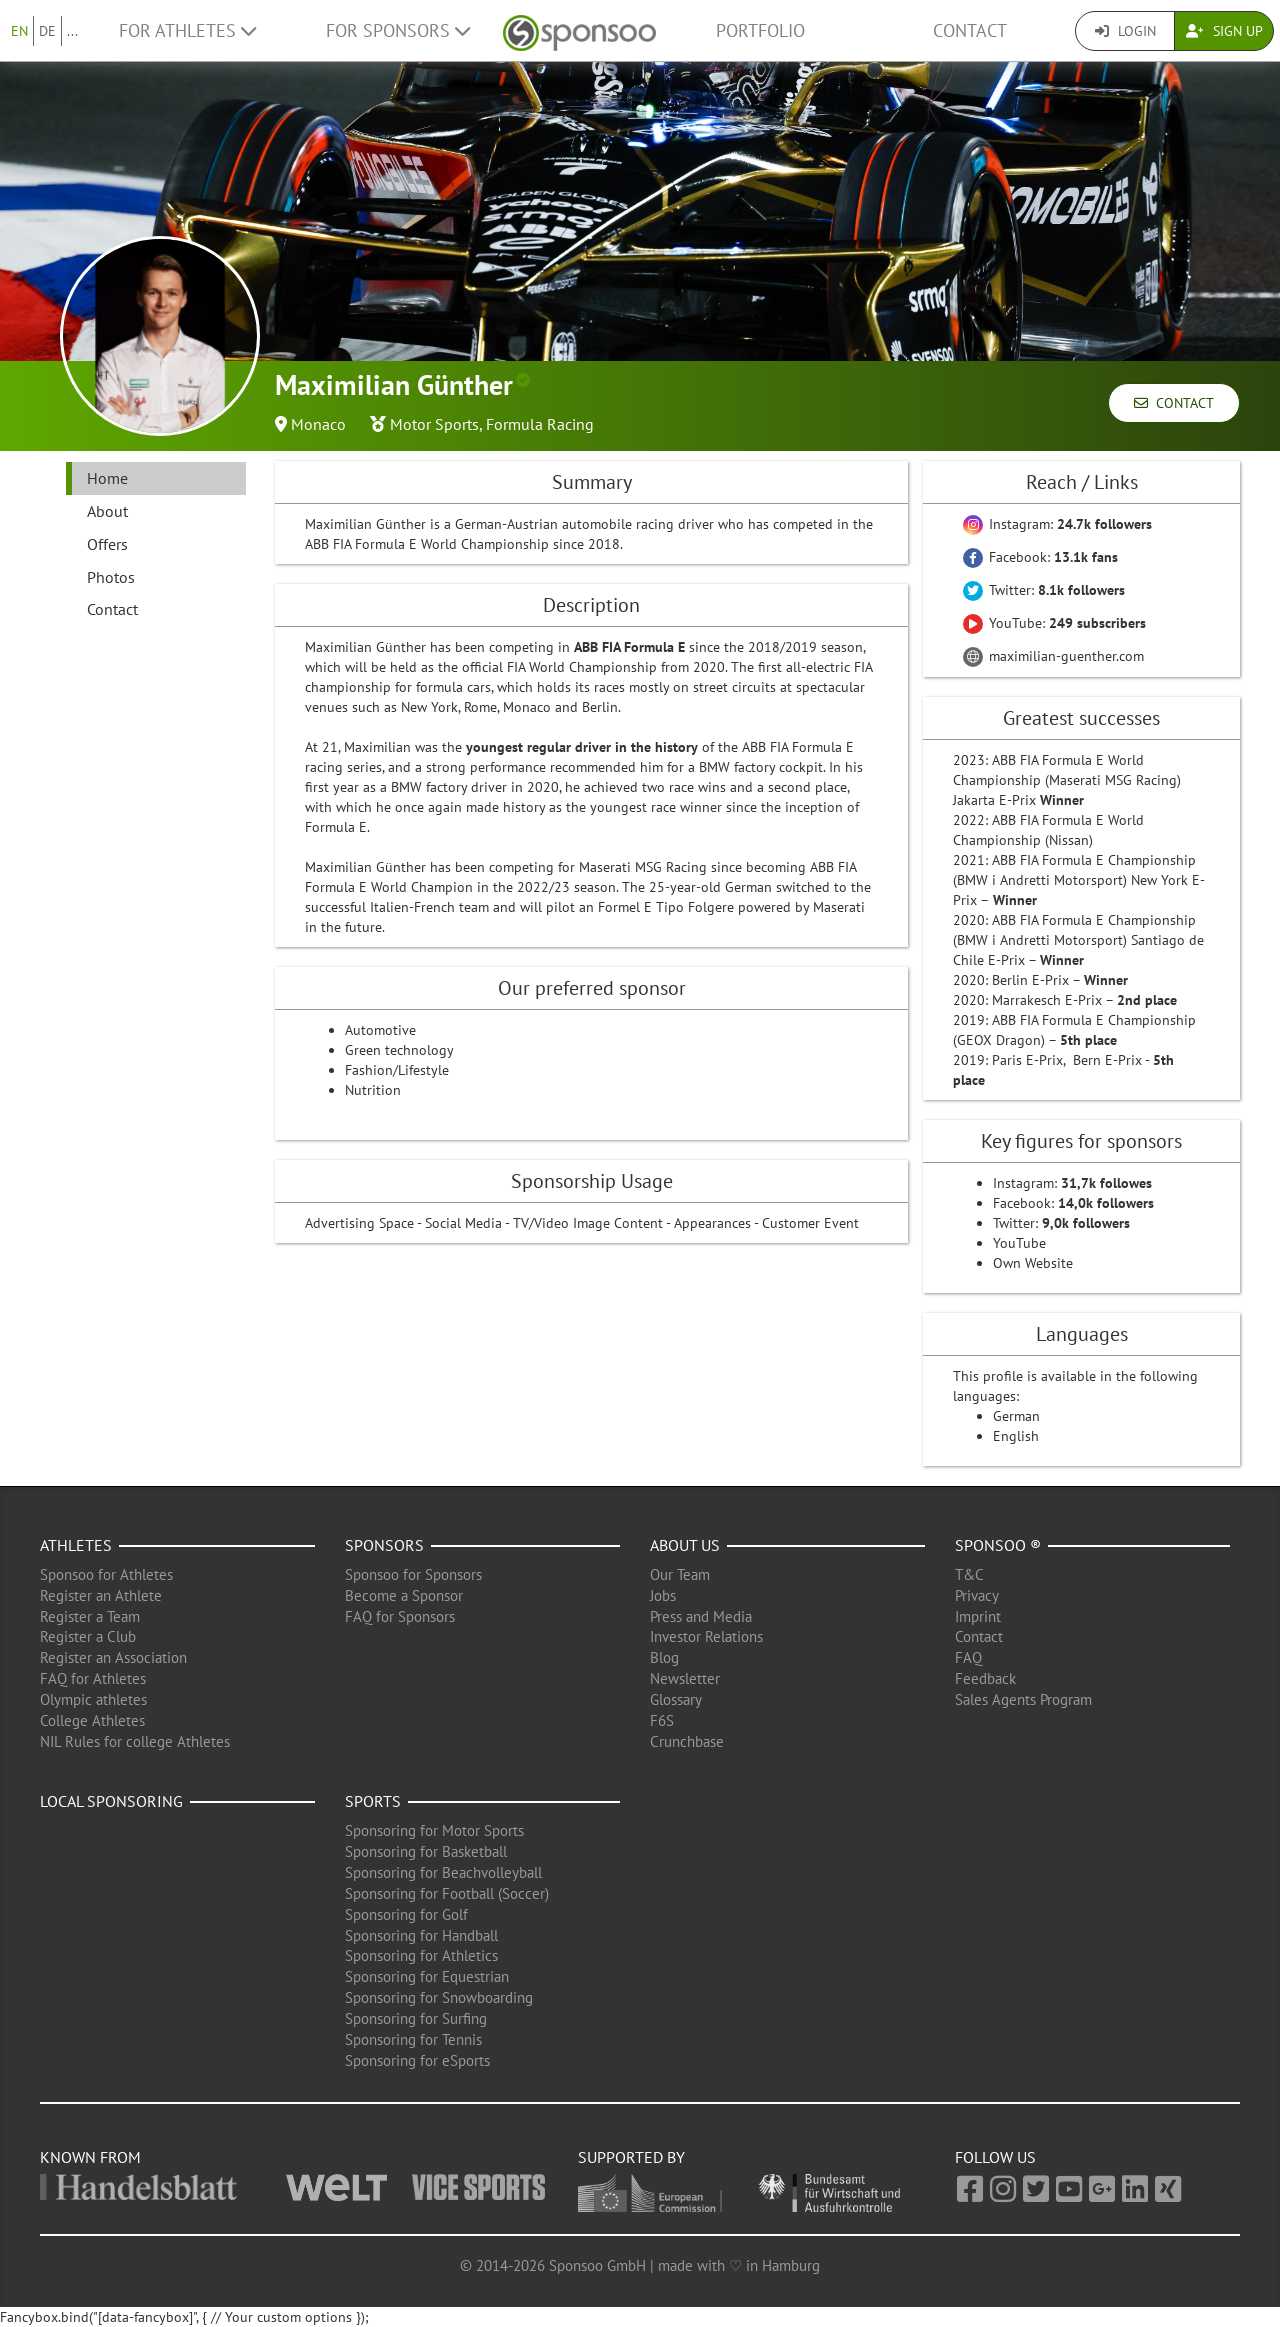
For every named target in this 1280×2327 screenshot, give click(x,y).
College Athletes (92, 1720)
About (107, 511)
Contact (970, 30)
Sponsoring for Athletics (421, 1955)
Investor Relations (706, 1636)
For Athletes (187, 30)
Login (1125, 31)
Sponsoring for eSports (417, 2060)
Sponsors (384, 1545)
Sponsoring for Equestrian (427, 1976)
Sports (373, 1801)
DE (47, 31)
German (1016, 1416)
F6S (662, 1720)
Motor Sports (434, 424)
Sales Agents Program (1023, 1699)
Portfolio (760, 30)
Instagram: (1057, 524)
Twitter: (1044, 590)
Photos (111, 577)
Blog (664, 1657)
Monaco (318, 424)
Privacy (977, 1595)
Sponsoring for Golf (406, 1914)
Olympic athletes (93, 1699)
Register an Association (113, 1657)
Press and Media (701, 1616)
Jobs (663, 1595)
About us (685, 1545)
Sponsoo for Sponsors (413, 1574)
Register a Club (88, 1636)
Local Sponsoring (111, 1801)
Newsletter (685, 1678)
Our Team (680, 1574)
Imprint (978, 1616)
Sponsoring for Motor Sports (434, 1830)
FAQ (968, 1657)
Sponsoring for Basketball (426, 1851)
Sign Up (1224, 31)
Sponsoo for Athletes (106, 1574)
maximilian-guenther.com (1053, 656)
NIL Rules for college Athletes (135, 1741)
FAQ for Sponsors (400, 1616)
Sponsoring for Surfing (416, 2018)
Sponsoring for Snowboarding (439, 1997)
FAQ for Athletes (93, 1678)
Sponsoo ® (998, 1545)
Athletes (76, 1545)
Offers (107, 544)
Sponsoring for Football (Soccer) (447, 1893)
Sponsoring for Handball (421, 1935)
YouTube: (1054, 623)
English (1016, 1436)
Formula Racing (540, 424)
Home (107, 478)
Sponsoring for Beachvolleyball (443, 1872)
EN (19, 31)
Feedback (985, 1678)
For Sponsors (398, 30)
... (72, 31)
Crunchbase (687, 1741)
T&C (969, 1574)
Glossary (676, 1699)
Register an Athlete (101, 1595)
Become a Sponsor (404, 1595)
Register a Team (90, 1616)
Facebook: (1040, 557)
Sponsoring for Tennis (413, 2039)
